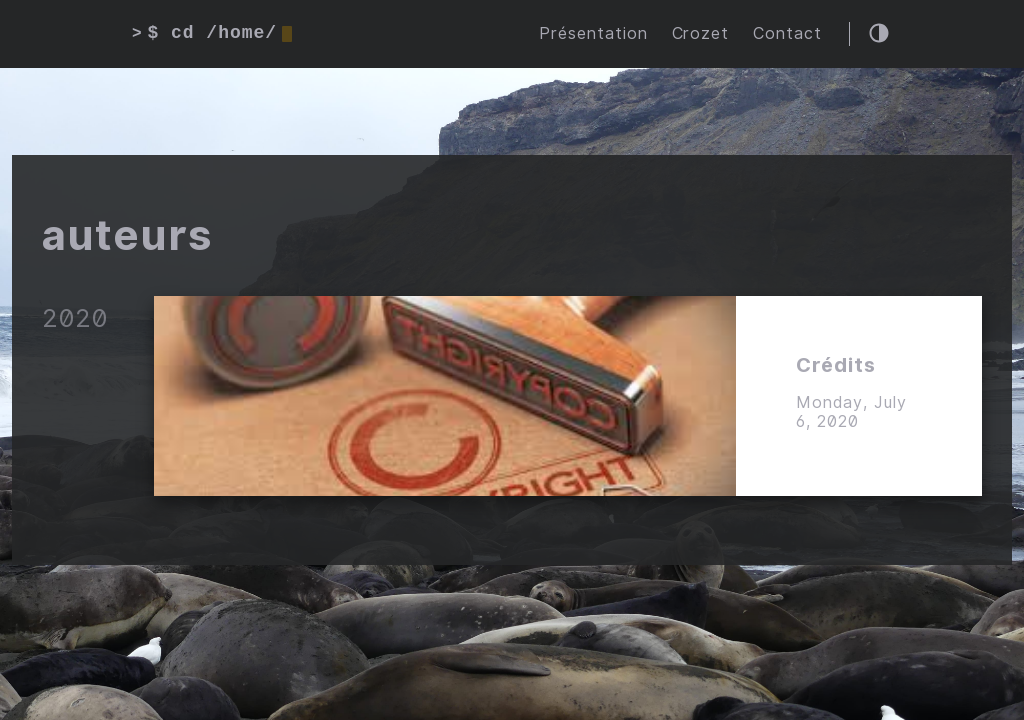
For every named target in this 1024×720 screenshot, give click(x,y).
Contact (787, 33)
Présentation (593, 33)
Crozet (701, 33)
